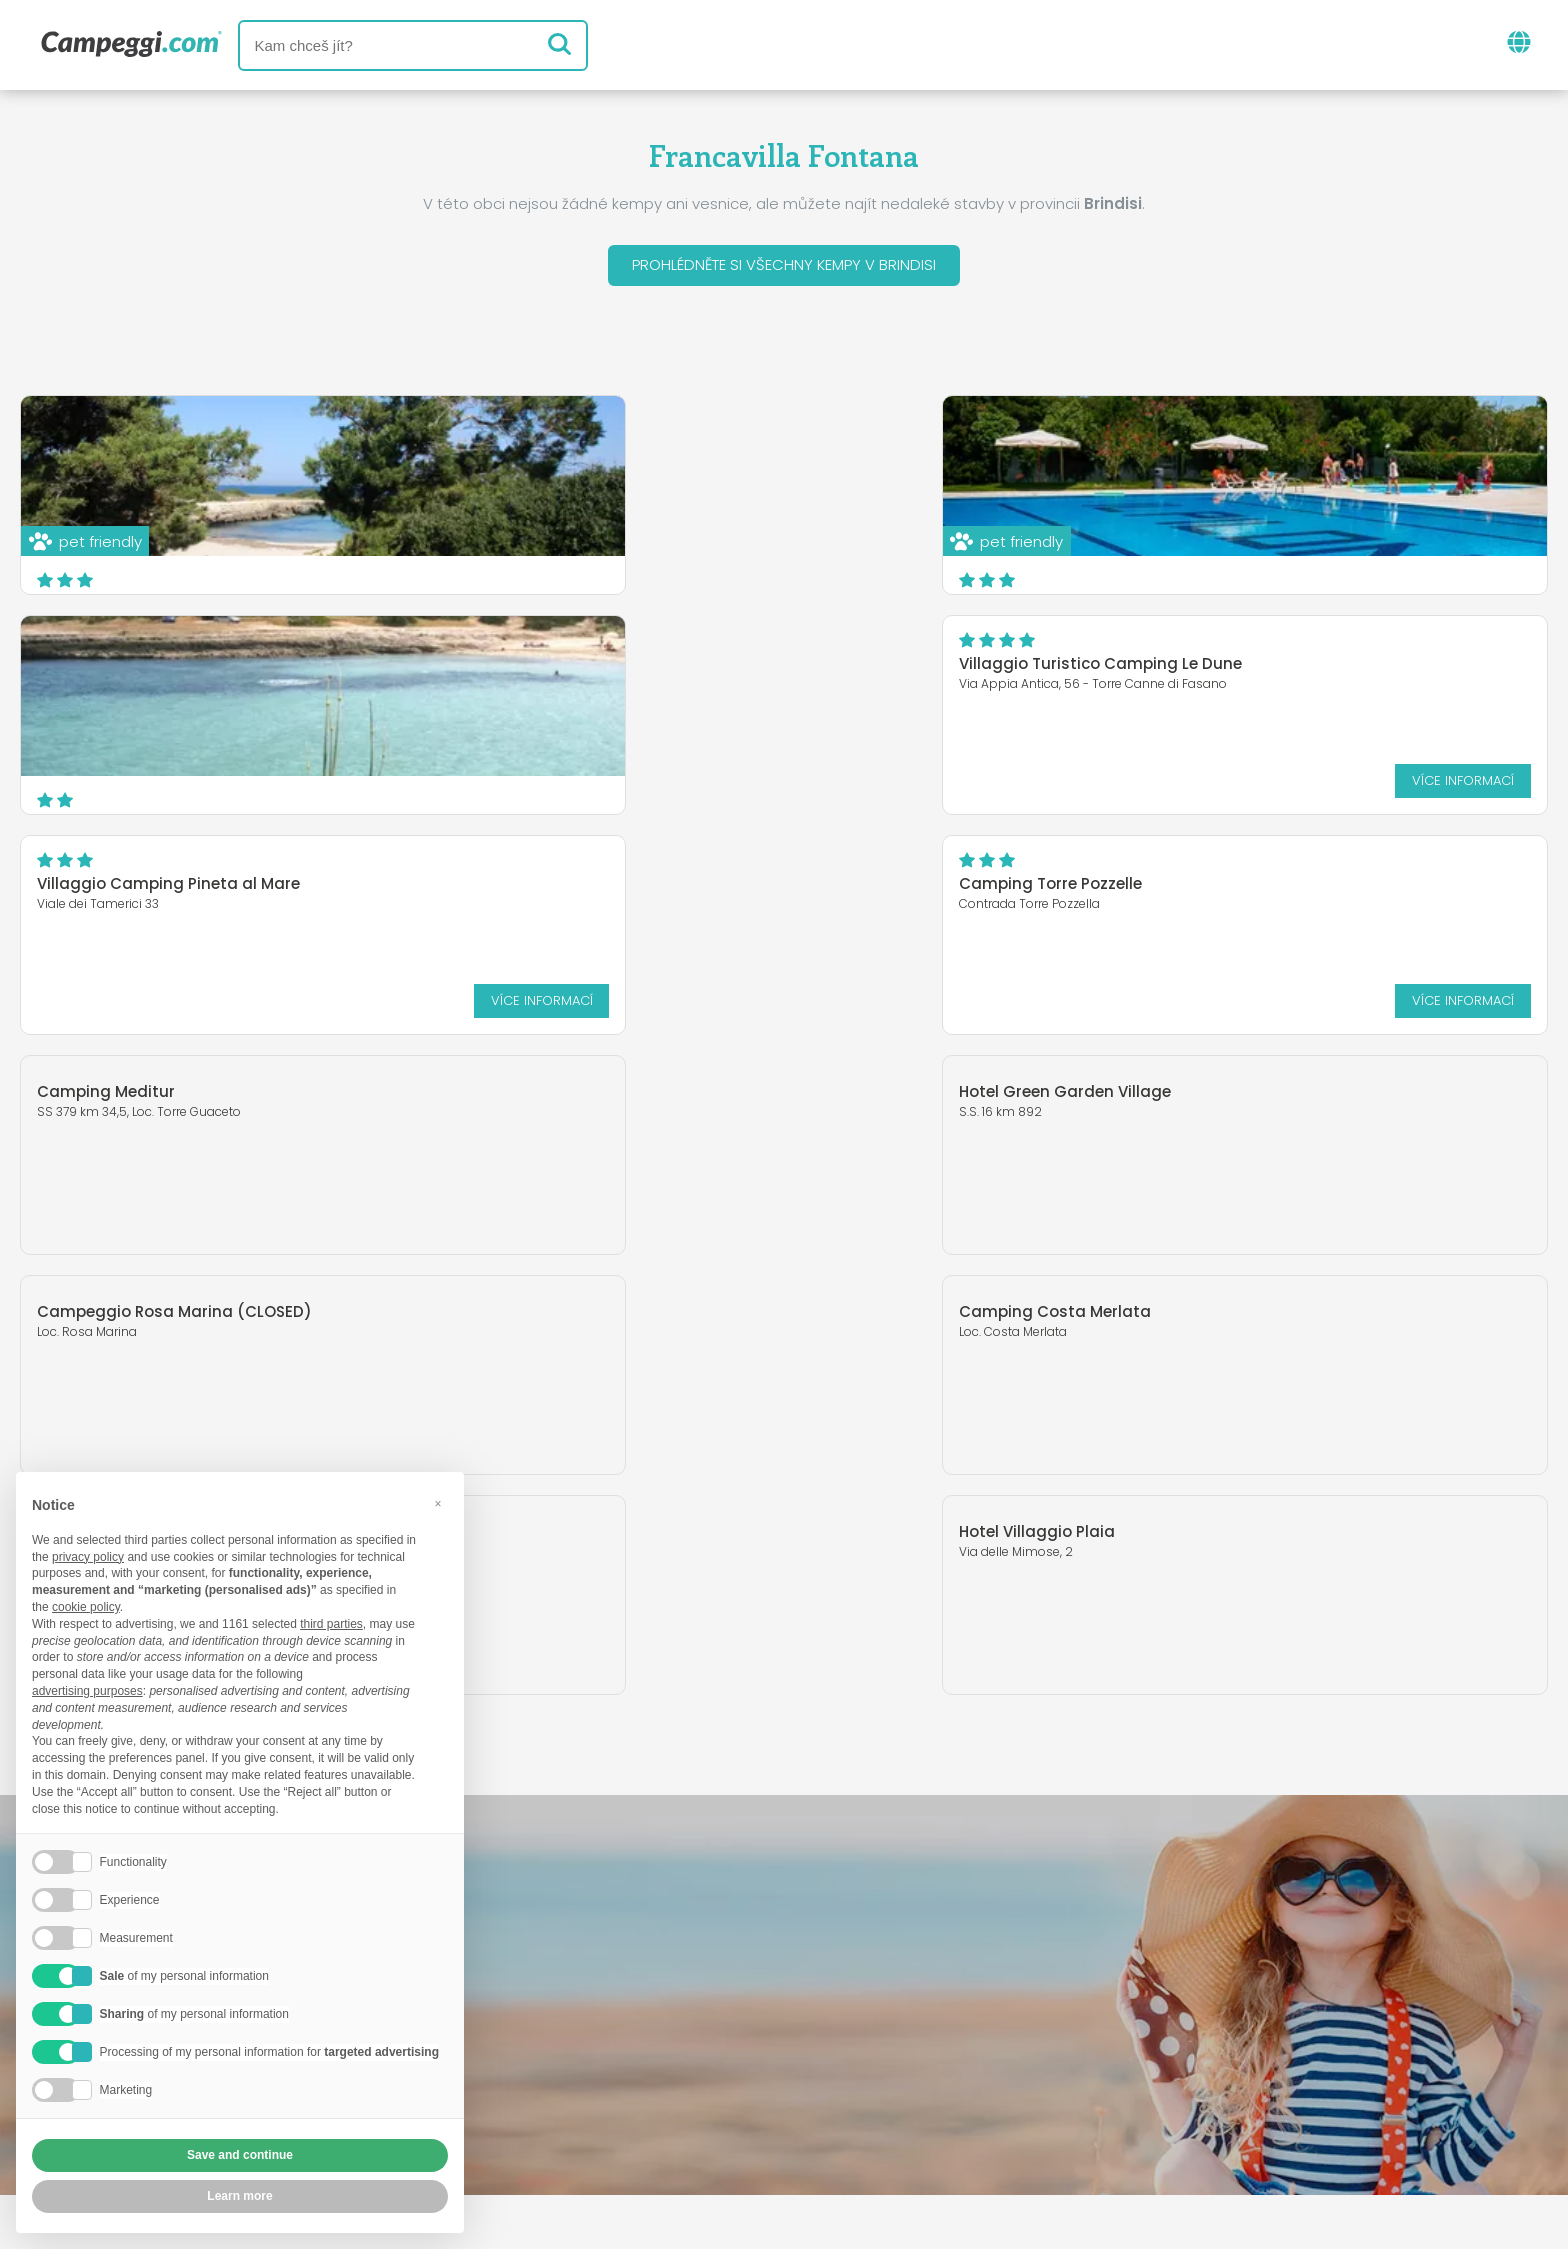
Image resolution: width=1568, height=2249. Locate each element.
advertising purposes (87, 1691)
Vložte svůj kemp (694, 2083)
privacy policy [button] (88, 1557)
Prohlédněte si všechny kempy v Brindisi (784, 265)
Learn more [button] (239, 2196)
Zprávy (689, 2000)
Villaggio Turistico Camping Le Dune (178, 664)
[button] (438, 1504)
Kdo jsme (555, 2083)
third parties (331, 1624)
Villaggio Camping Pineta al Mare (687, 664)
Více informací (422, 782)
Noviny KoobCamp (827, 2000)
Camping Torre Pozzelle (1167, 664)
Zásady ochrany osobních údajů (665, 2117)
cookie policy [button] (86, 1607)
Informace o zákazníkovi (939, 2117)
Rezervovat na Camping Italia (923, 2083)
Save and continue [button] (240, 2155)
